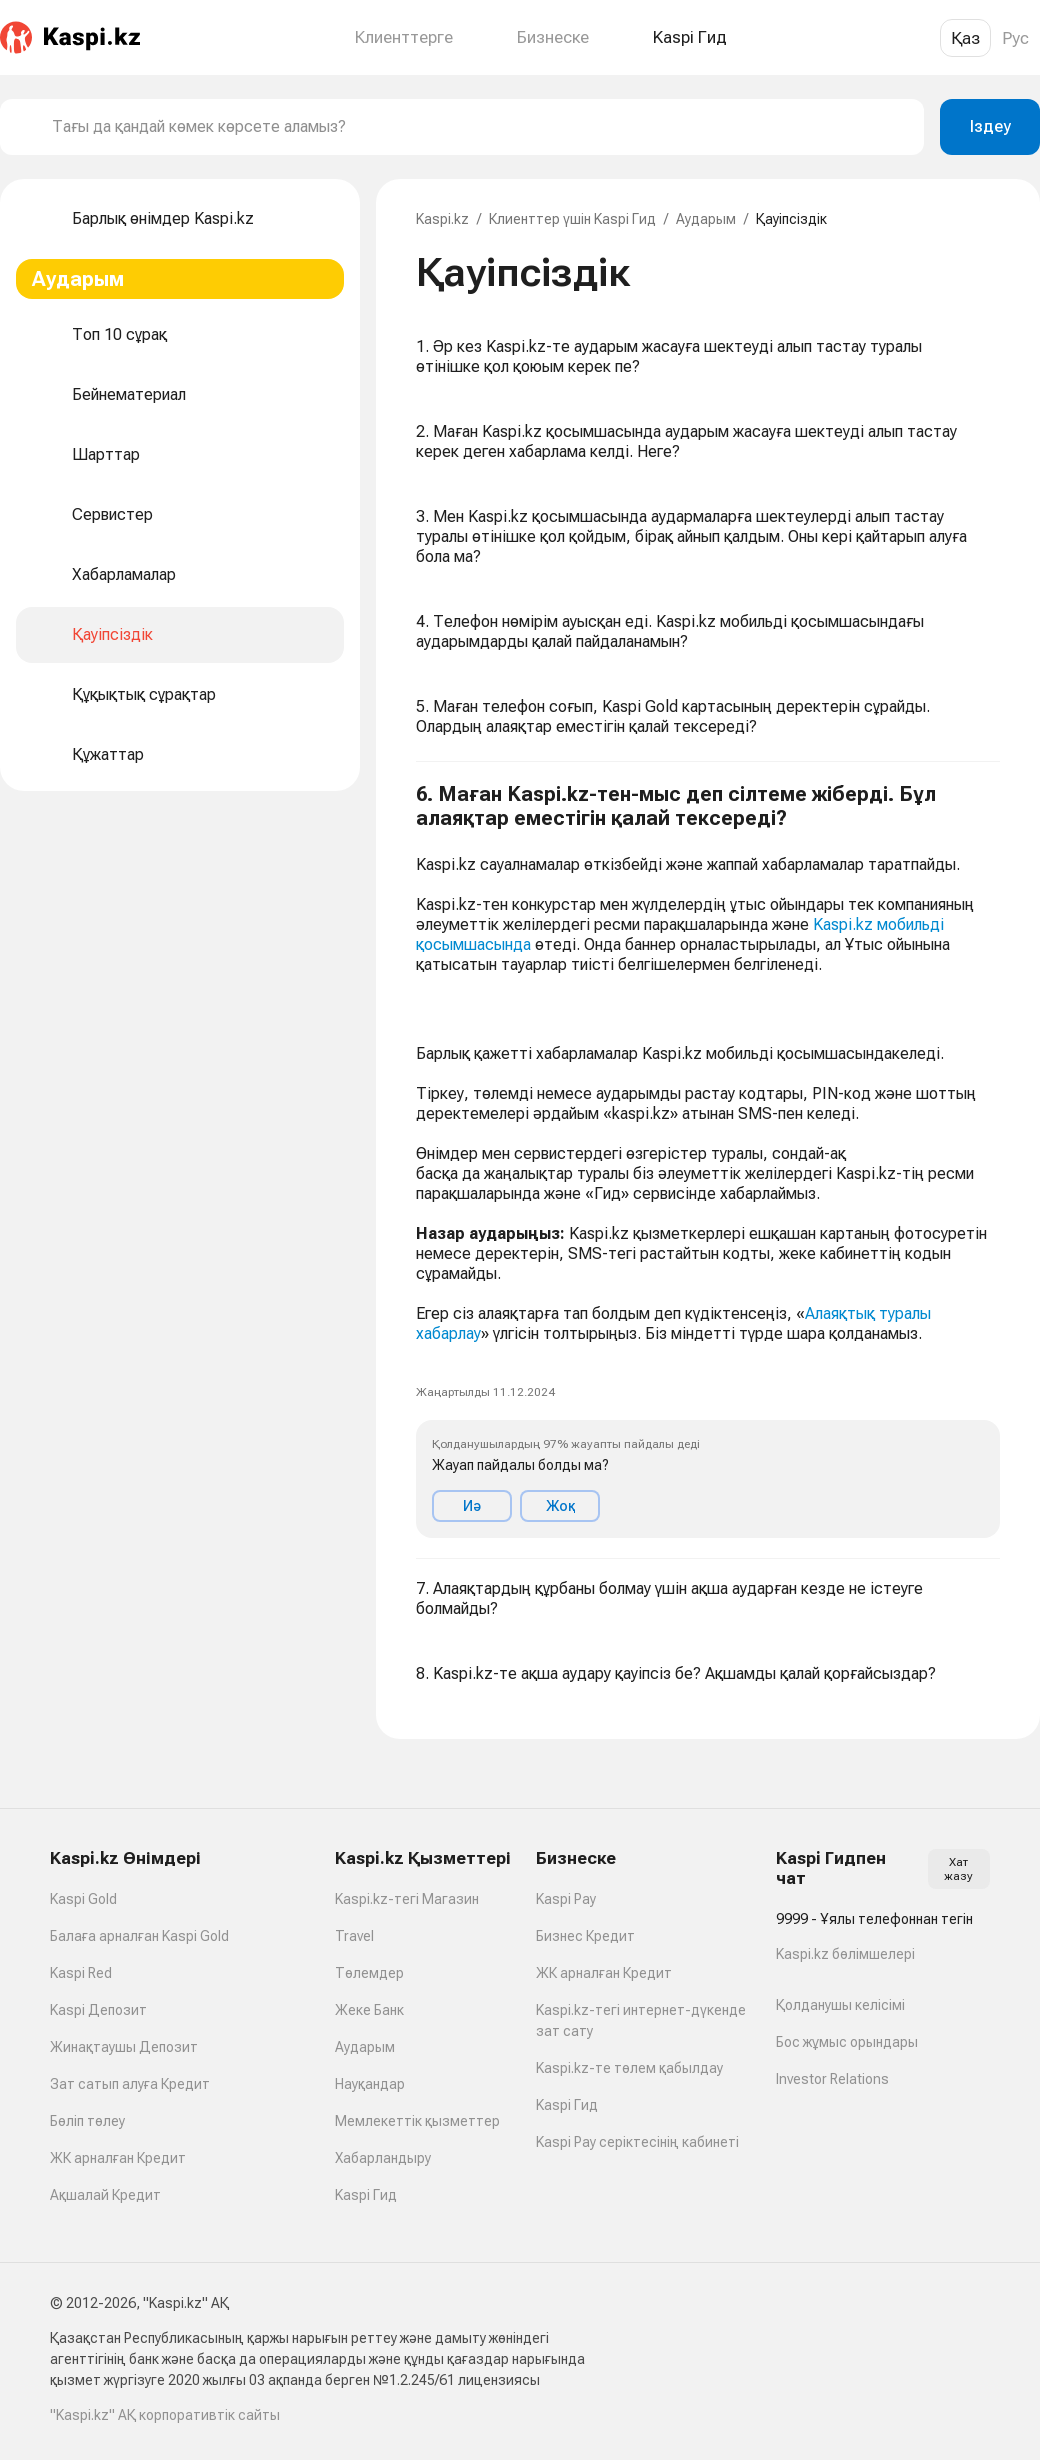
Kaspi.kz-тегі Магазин (407, 1899)
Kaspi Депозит (98, 2010)
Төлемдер (369, 1973)
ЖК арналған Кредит (118, 2158)
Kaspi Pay (566, 1899)
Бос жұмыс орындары (847, 2042)
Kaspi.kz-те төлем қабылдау (629, 2068)
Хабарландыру (383, 2158)
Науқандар (370, 2084)
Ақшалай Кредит (105, 2195)
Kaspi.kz (442, 219)
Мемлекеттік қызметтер (417, 2121)
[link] (432, 1007)
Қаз (965, 38)
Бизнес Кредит (585, 1936)
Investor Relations (832, 2079)
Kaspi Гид (366, 2195)
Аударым (706, 219)
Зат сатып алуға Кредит (130, 2084)
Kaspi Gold (83, 1899)
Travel (354, 1936)
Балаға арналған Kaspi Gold (139, 1936)
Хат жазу (958, 1869)
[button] (708, 1160)
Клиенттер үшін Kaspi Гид (572, 219)
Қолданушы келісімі (840, 2005)
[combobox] (480, 127)
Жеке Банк (369, 2010)
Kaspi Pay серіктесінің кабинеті (637, 2142)
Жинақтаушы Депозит (124, 2047)
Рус (1015, 38)
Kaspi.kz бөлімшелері (845, 1954)
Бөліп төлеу (87, 2121)
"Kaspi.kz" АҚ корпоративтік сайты (165, 2415)
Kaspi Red (81, 1973)
